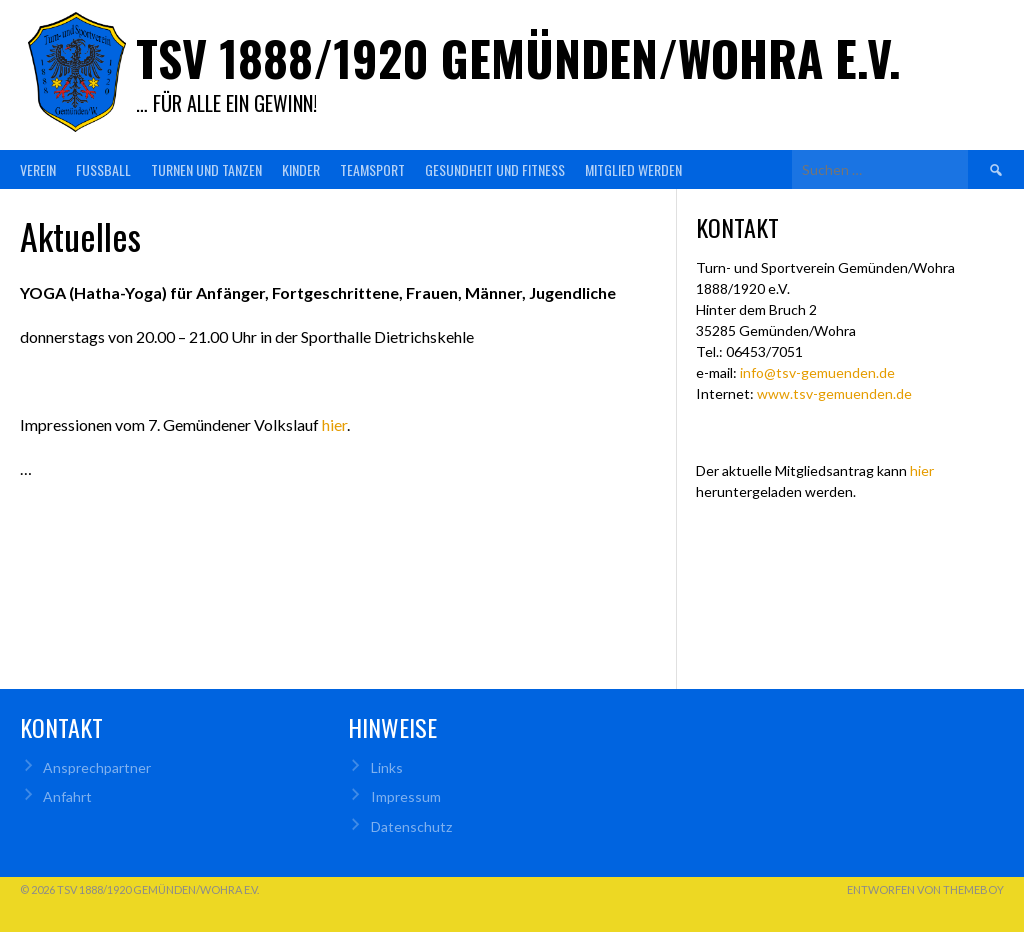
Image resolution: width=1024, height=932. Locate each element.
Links (387, 767)
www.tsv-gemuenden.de (834, 393)
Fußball (103, 169)
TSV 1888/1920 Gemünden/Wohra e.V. (518, 57)
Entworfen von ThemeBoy (925, 889)
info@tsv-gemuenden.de (817, 372)
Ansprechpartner (97, 767)
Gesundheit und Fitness (495, 169)
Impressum (406, 796)
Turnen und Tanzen (206, 169)
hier (334, 424)
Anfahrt (67, 796)
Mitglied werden (633, 169)
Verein (38, 169)
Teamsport (372, 169)
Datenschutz (411, 826)
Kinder (301, 169)
